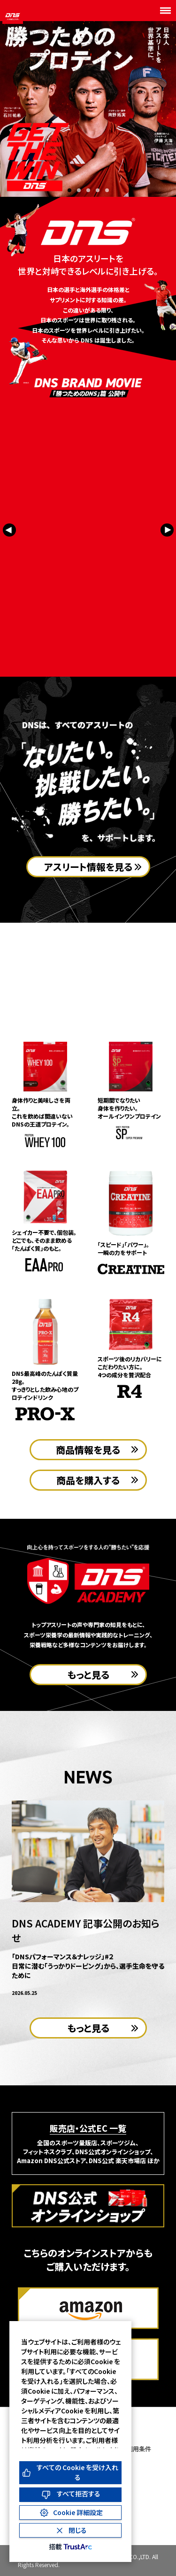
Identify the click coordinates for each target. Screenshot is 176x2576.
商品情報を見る (88, 1449)
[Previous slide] (9, 533)
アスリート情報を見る (88, 867)
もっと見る (88, 1674)
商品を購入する (88, 1480)
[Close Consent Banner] (70, 2530)
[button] (69, 190)
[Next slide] (167, 533)
